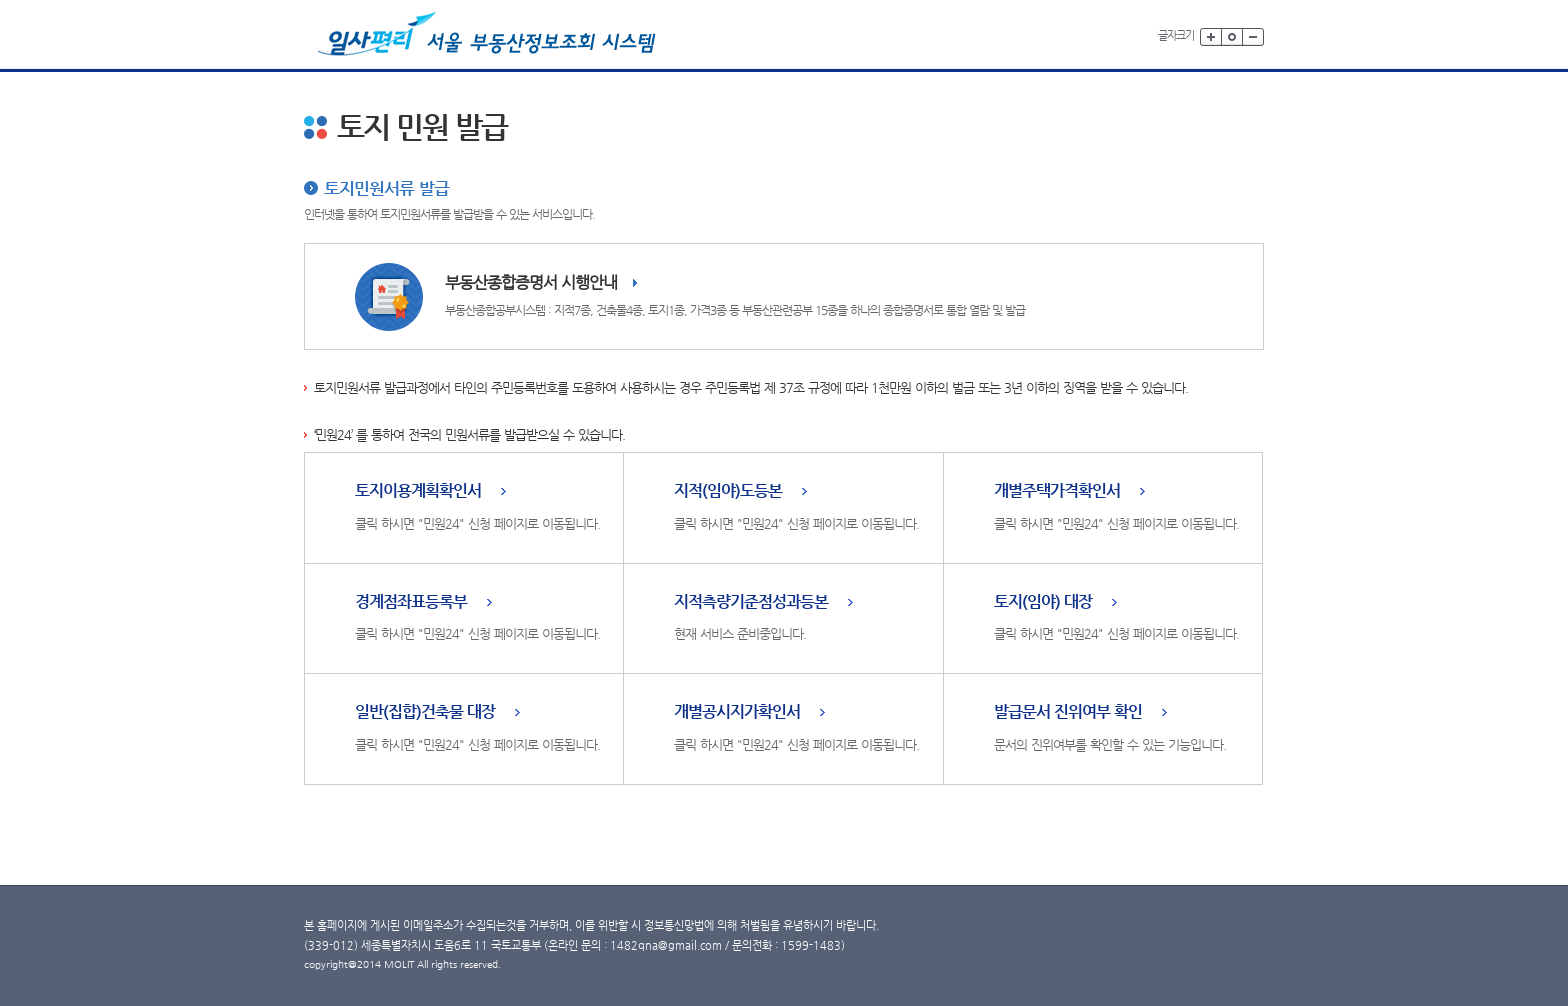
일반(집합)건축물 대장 (425, 712)
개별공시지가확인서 (737, 712)
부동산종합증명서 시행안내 (531, 282)
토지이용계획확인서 (418, 491)
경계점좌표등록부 (411, 602)
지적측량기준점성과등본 (751, 602)
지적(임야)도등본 (728, 491)
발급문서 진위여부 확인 (1068, 712)
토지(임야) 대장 (1043, 602)
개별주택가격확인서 (1057, 491)
